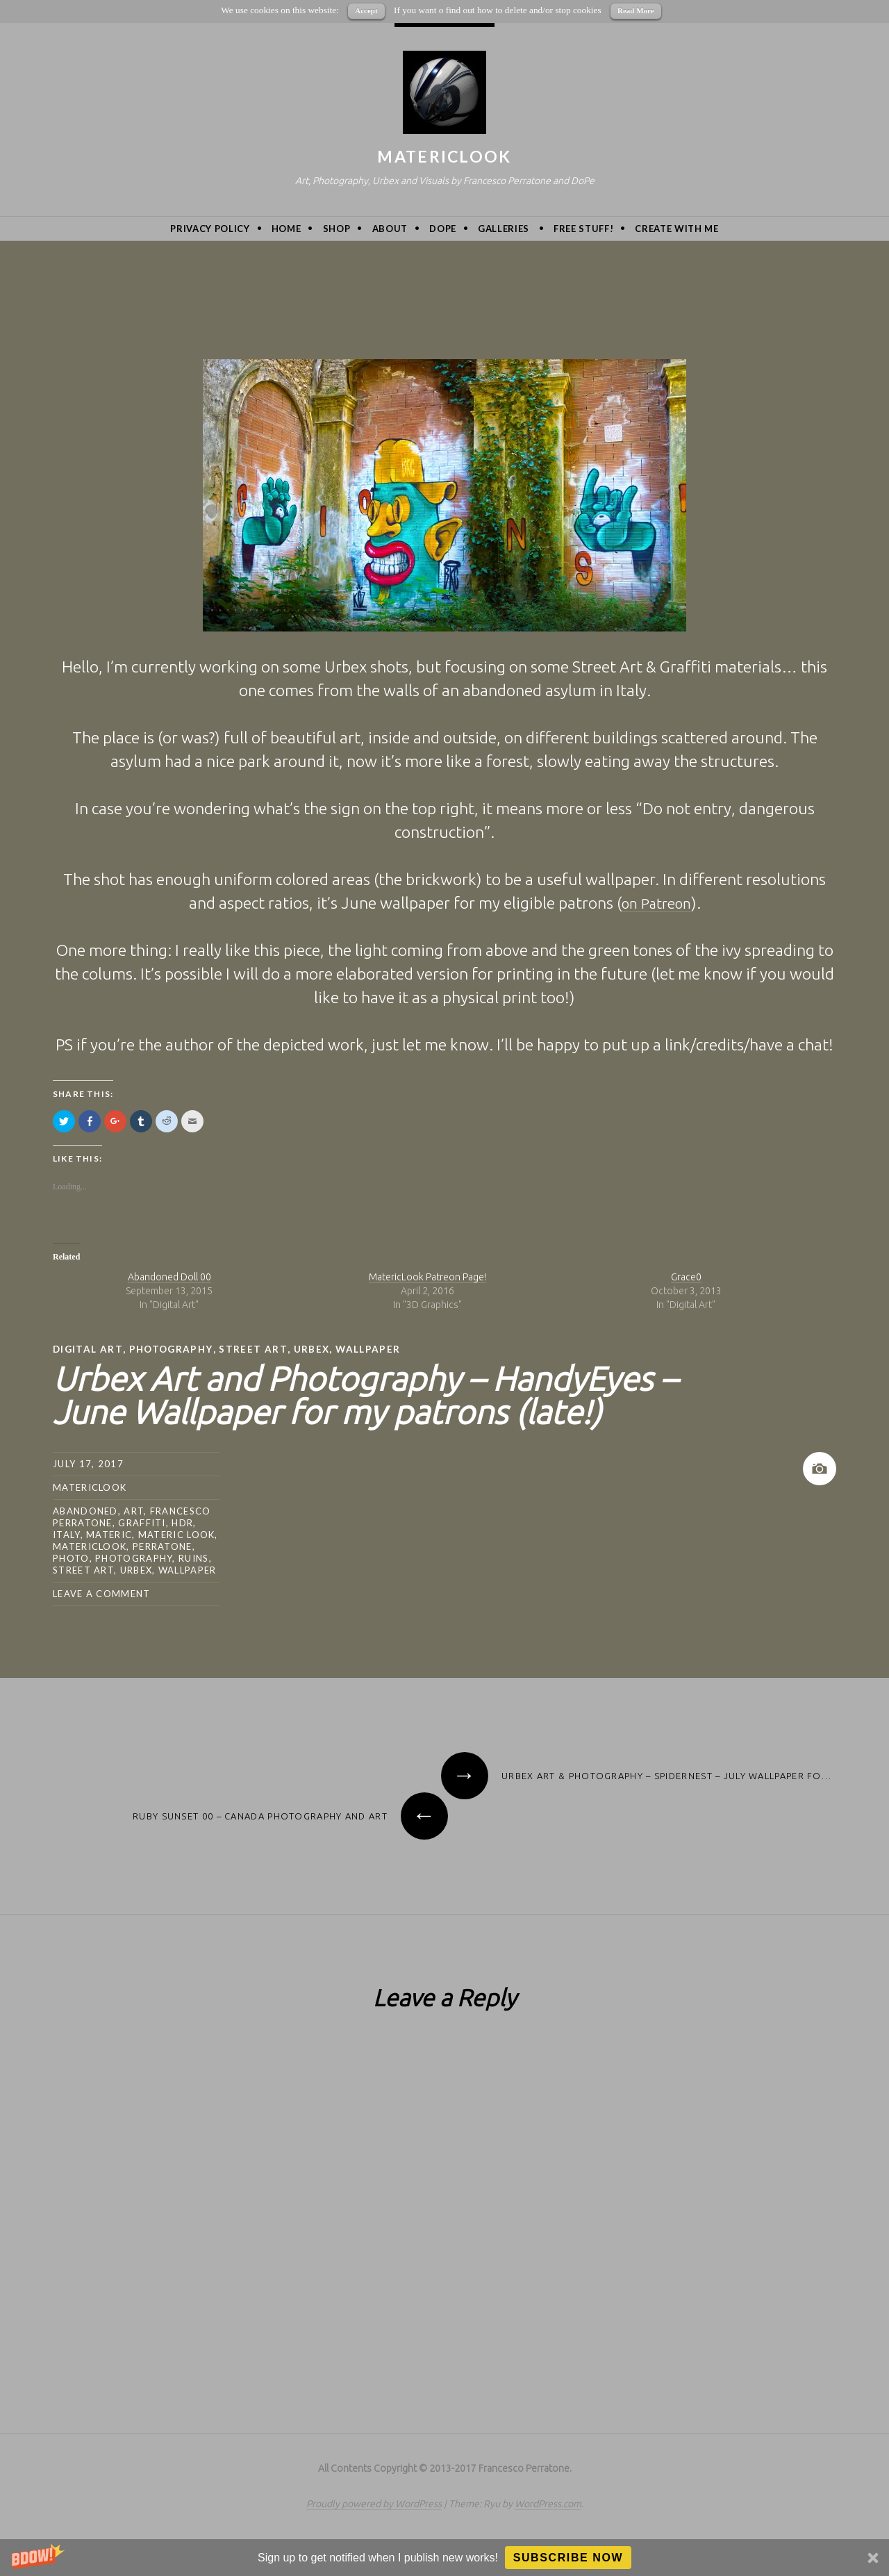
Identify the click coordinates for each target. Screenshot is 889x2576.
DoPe (442, 228)
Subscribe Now (568, 2557)
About (390, 228)
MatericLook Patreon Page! (427, 1276)
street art (257, 1349)
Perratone (162, 1545)
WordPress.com (548, 2503)
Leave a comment (102, 1593)
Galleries (503, 228)
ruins (193, 1557)
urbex (315, 1349)
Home (286, 228)
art (134, 1510)
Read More (635, 10)
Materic (109, 1533)
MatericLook (444, 156)
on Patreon (656, 902)
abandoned (85, 1510)
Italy (67, 1533)
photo (71, 1557)
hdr (182, 1522)
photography (133, 1557)
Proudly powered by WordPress (374, 2503)
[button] (444, 2557)
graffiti (141, 1522)
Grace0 (686, 1276)
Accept (366, 10)
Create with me (676, 228)
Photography (173, 1349)
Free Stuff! (583, 228)
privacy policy (209, 228)
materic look (176, 1533)
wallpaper (373, 1349)
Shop (337, 228)
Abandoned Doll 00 (169, 1276)
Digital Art (88, 1349)
